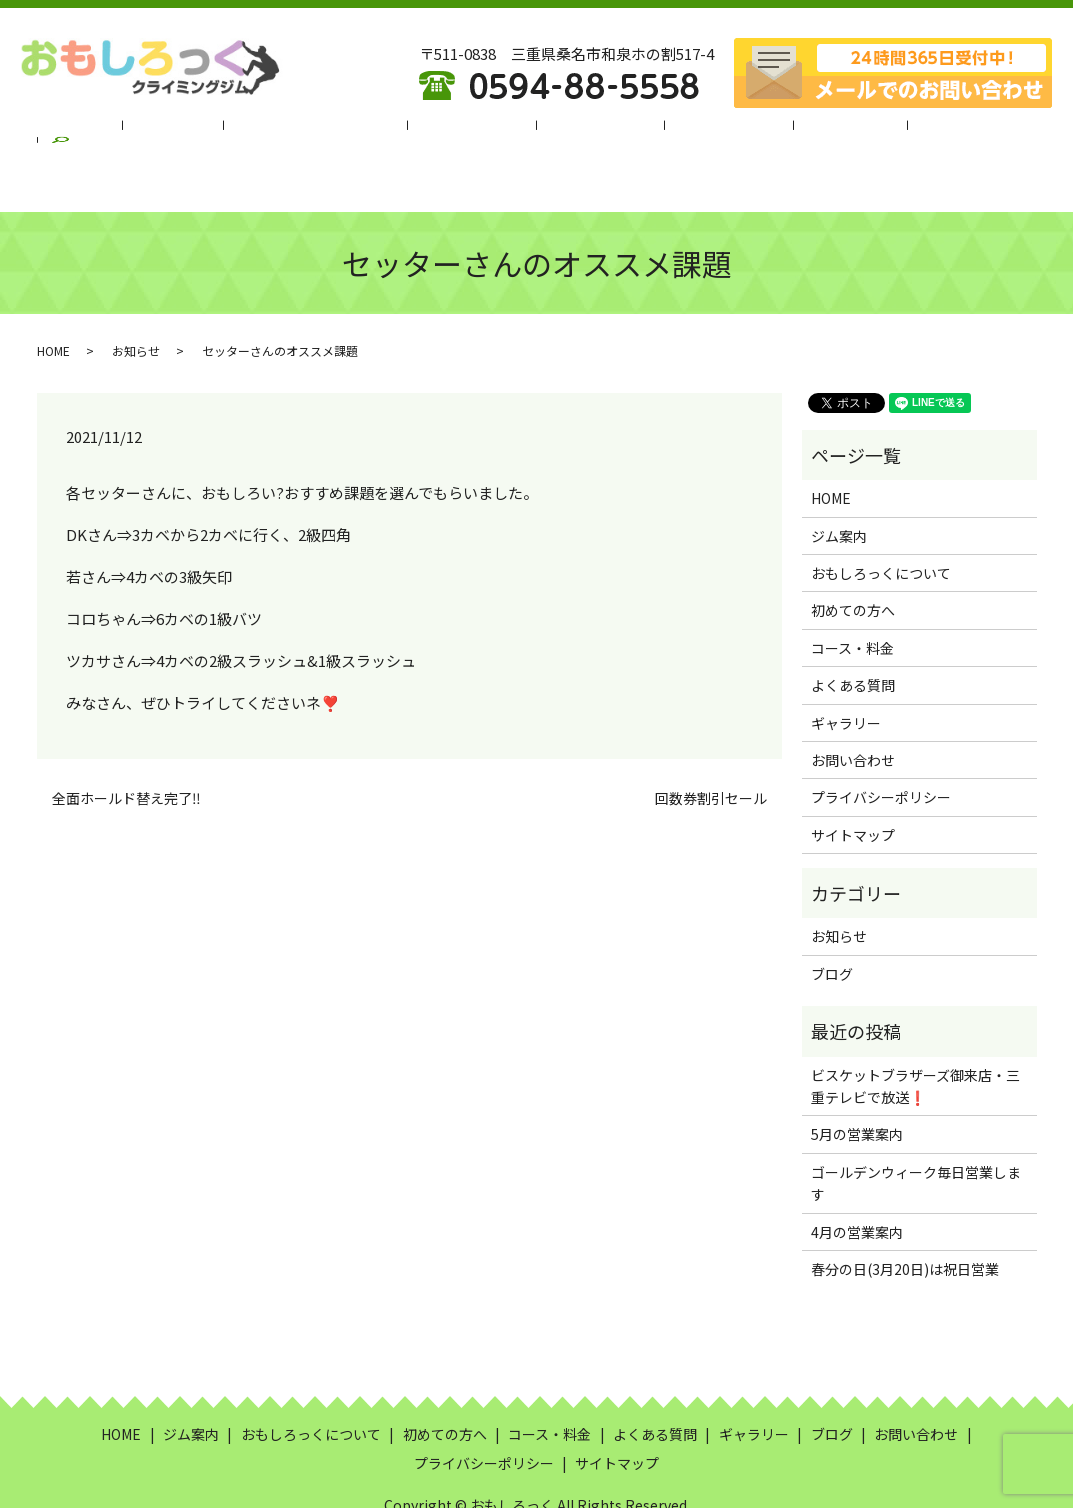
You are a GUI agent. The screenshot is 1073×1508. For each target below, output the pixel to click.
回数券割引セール (711, 749)
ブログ (890, 131)
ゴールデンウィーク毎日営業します (916, 1134)
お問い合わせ (853, 711)
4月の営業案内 (857, 1183)
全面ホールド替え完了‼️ (126, 749)
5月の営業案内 (857, 1085)
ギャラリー (806, 131)
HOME (136, 131)
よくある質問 (701, 131)
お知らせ (136, 301)
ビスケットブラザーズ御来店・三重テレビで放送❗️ (915, 1037)
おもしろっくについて (338, 131)
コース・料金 (589, 131)
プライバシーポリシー (881, 748)
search (960, 131)
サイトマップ (853, 786)
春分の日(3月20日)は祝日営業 (905, 1220)
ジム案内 (212, 131)
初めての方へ (478, 131)
